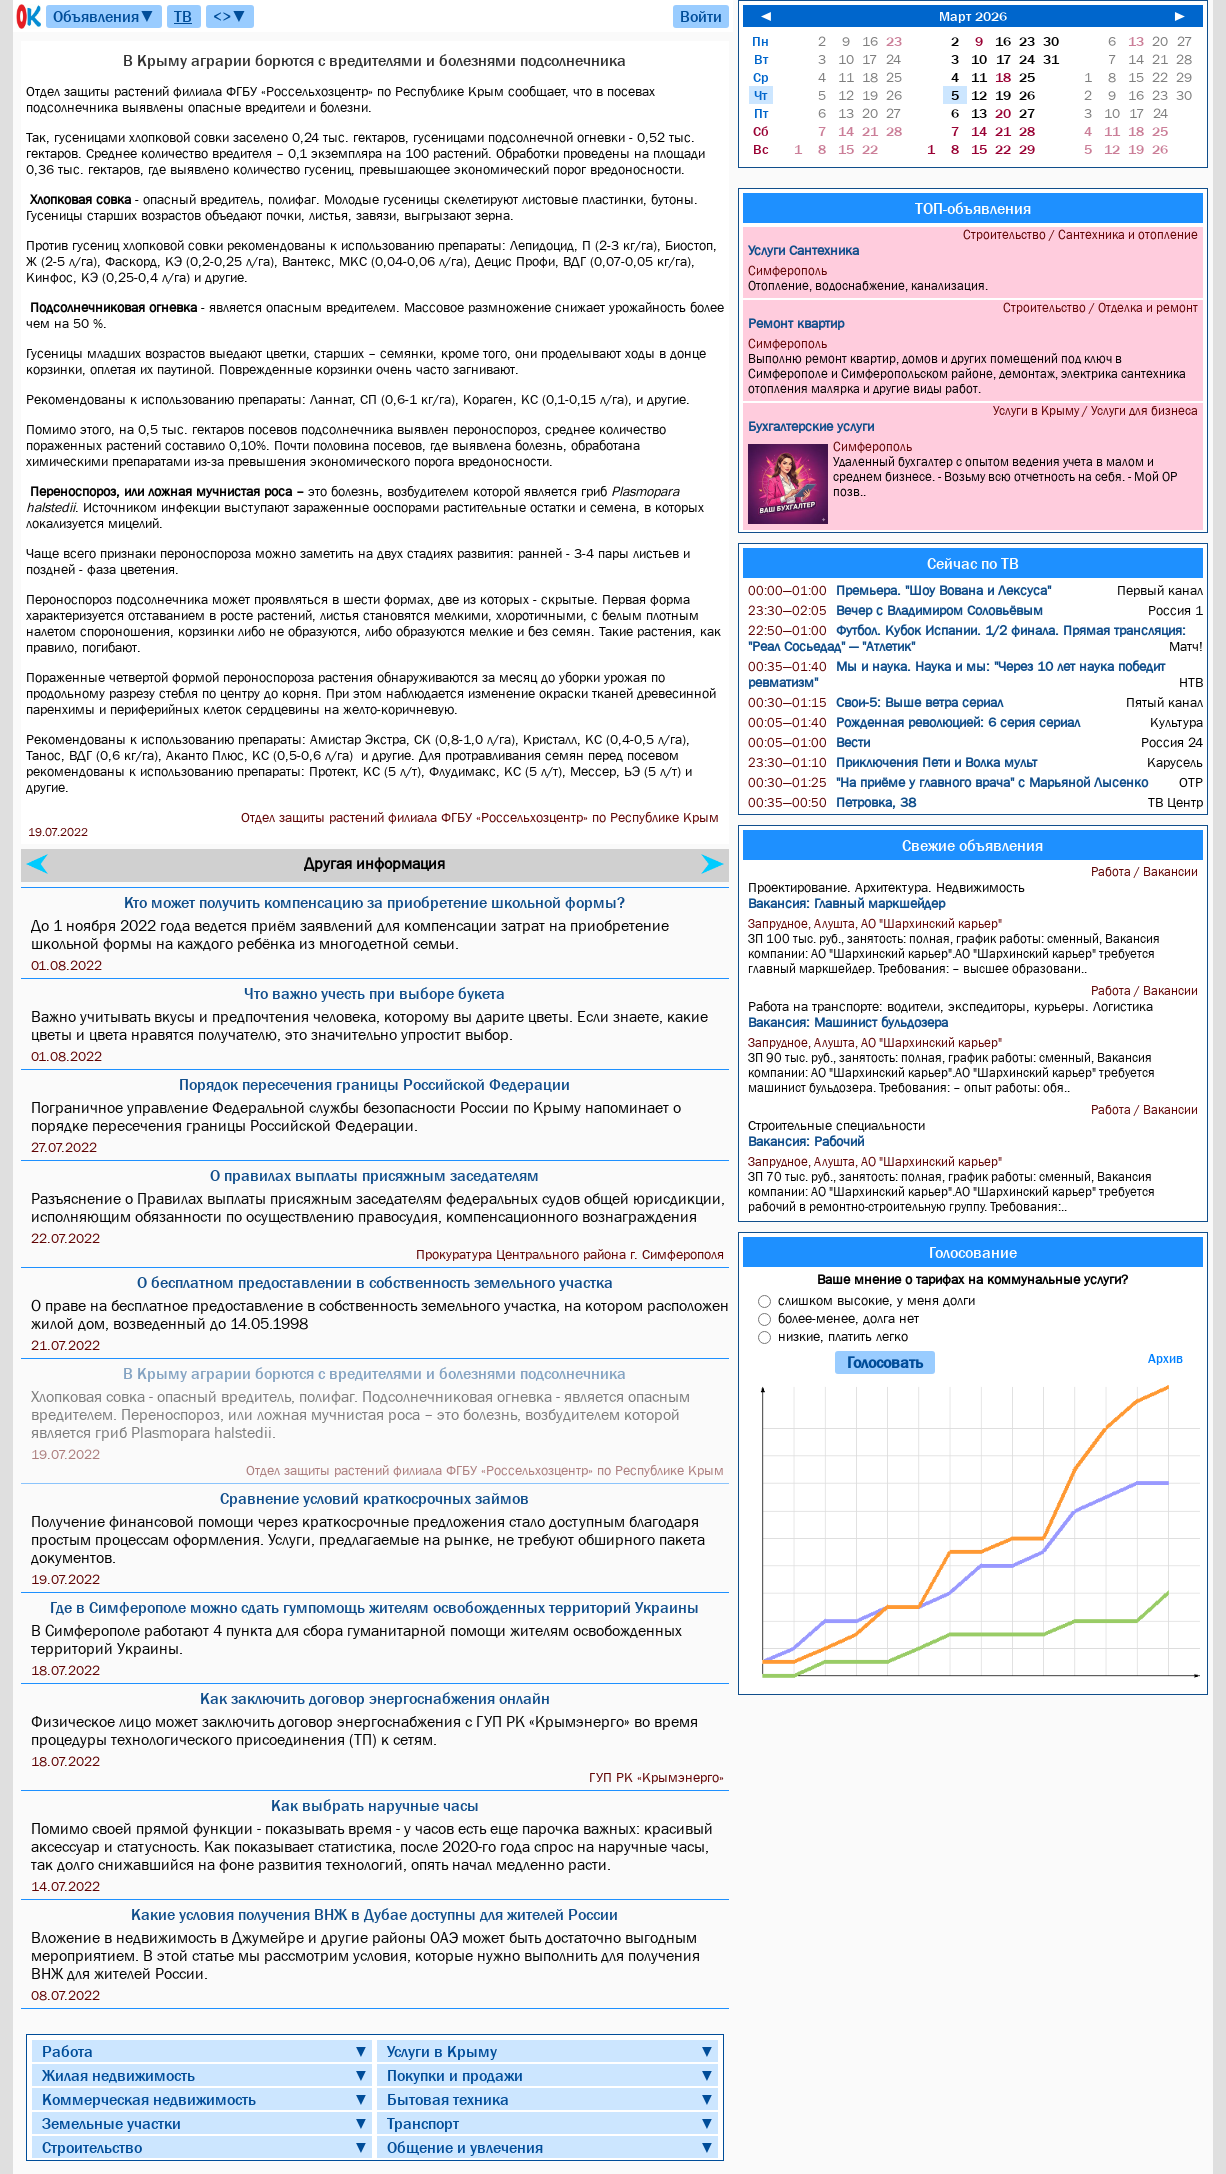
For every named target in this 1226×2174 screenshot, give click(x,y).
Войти (701, 16)
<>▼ (230, 16)
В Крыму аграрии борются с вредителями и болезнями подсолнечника (374, 1373)
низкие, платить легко (843, 1336)
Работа (67, 2051)
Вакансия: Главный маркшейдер (846, 903)
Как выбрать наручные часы (375, 1805)
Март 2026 (973, 16)
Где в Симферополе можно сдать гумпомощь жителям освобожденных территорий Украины (374, 1607)
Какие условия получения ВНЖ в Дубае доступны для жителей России (374, 1914)
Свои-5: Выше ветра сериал (875, 702)
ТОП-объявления (973, 208)
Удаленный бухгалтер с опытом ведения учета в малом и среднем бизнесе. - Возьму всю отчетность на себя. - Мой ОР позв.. (975, 481)
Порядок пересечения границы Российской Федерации (374, 1084)
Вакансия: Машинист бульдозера (848, 1022)
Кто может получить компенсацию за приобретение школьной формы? (374, 902)
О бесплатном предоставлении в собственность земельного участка (375, 1282)
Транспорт (423, 2123)
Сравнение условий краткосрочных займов (374, 1498)
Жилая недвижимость (118, 2075)
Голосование (973, 1252)
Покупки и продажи (455, 2075)
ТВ (183, 16)
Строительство (92, 2147)
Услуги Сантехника (803, 250)
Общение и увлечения (465, 2147)
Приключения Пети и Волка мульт (892, 762)
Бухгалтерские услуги (811, 426)
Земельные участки (111, 2123)
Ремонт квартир (796, 323)
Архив (1165, 1358)
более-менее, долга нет (848, 1318)
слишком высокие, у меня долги (876, 1300)
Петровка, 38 (832, 802)
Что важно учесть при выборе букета (374, 993)
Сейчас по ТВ (973, 563)
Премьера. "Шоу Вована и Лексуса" (899, 590)
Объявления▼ (104, 16)
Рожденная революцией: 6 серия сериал (914, 722)
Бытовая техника (448, 2099)
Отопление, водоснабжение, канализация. (975, 278)
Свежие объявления (972, 845)
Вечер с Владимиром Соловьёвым (895, 610)
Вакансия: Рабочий (806, 1141)
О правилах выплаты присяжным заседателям (374, 1175)
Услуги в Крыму (442, 2051)
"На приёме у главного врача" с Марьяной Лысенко (948, 782)
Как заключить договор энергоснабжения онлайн (375, 1698)
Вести (809, 742)
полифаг (292, 199)
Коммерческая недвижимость (149, 2099)
